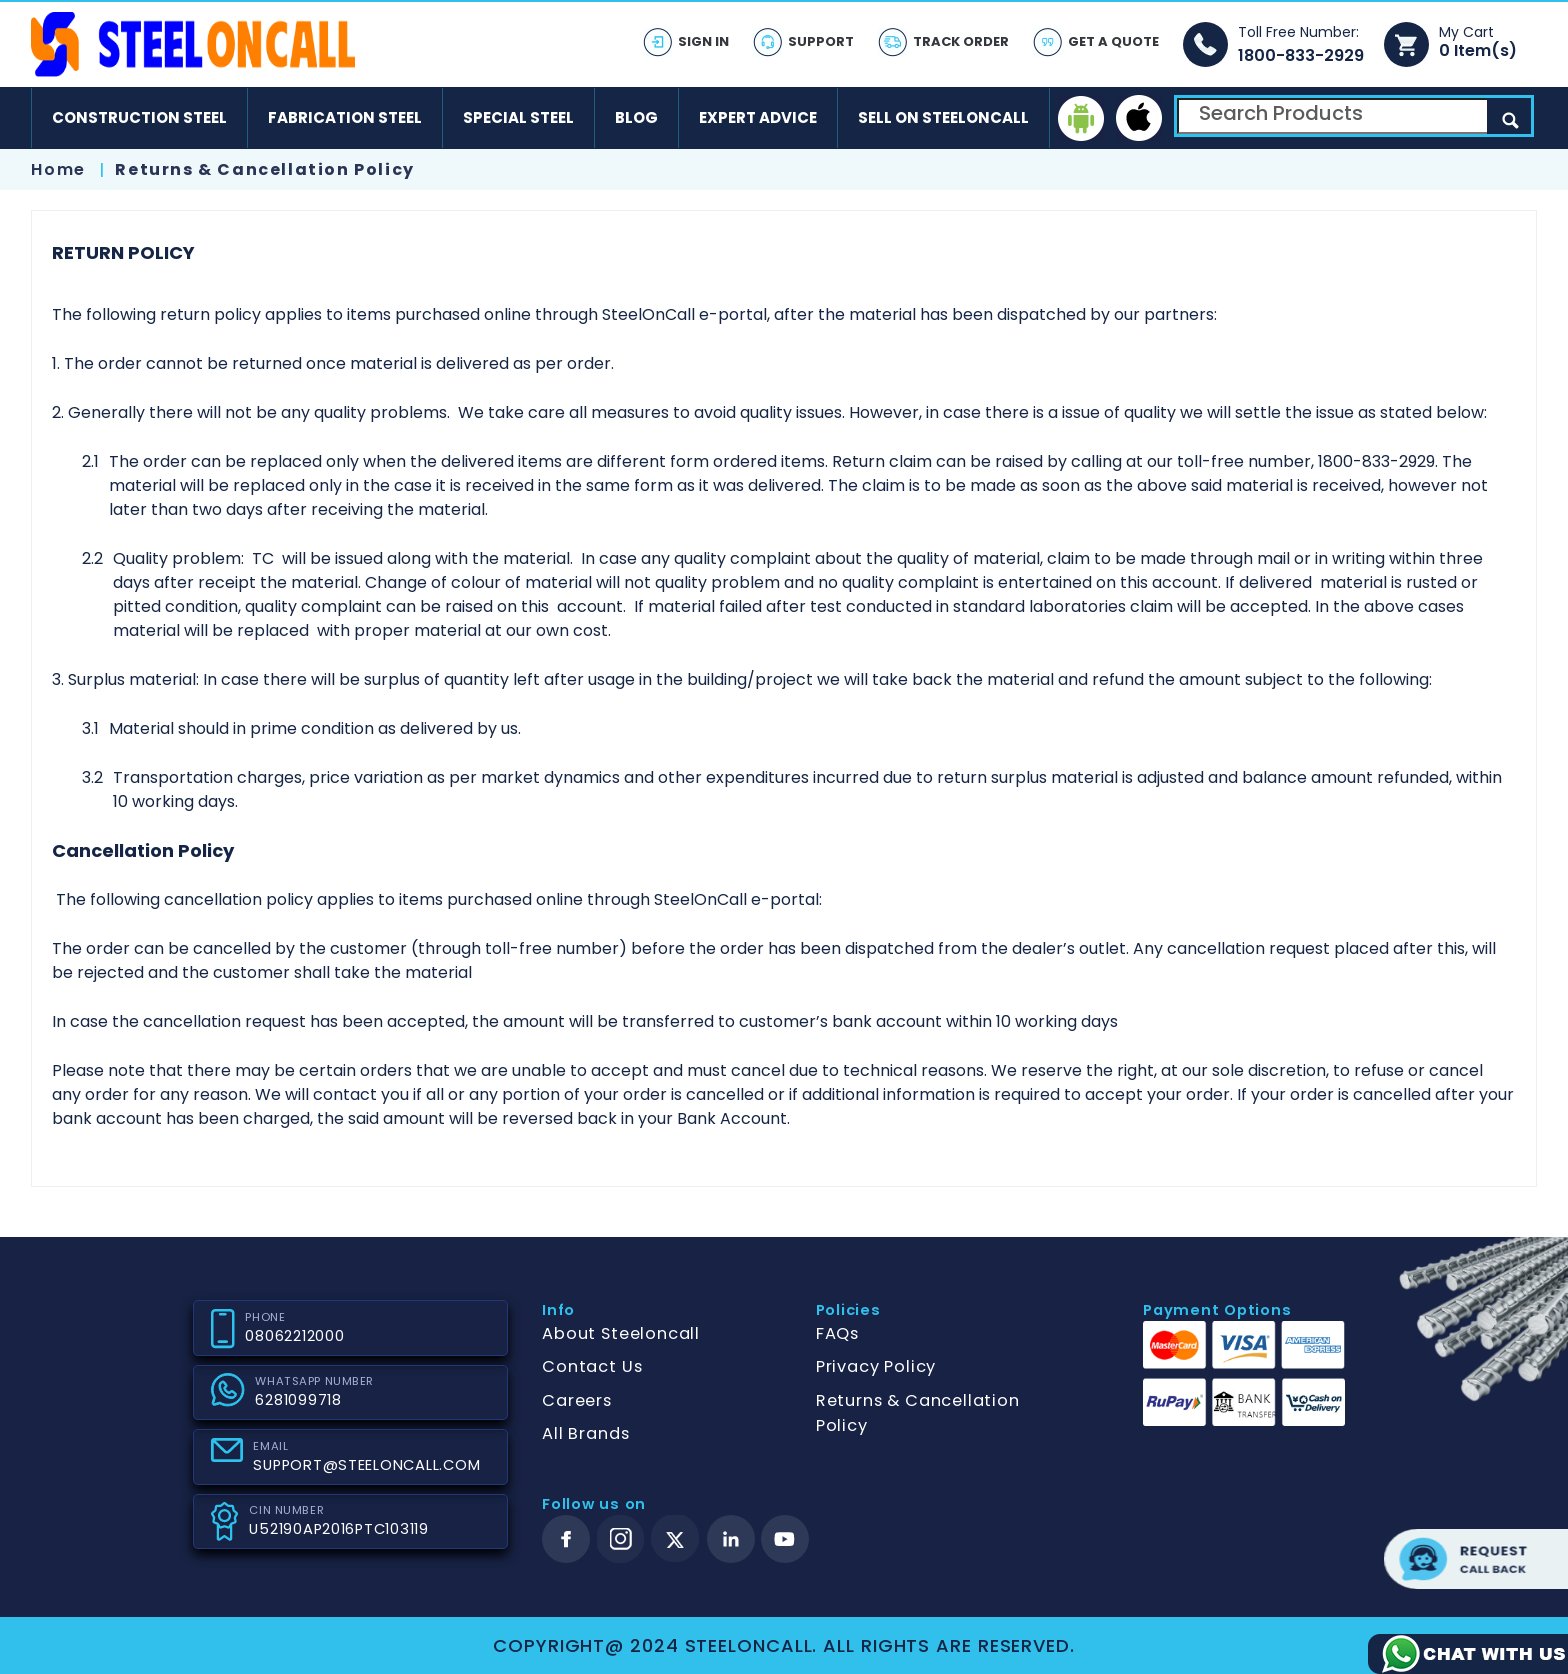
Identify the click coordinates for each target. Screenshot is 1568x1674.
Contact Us (592, 1366)
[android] (1081, 118)
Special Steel (518, 117)
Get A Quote (1113, 41)
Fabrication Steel (345, 117)
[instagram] (621, 1539)
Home (58, 169)
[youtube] (785, 1539)
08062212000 (294, 1336)
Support (821, 41)
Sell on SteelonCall (943, 117)
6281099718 (298, 1400)
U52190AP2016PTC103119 (338, 1529)
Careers (577, 1400)
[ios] (1139, 118)
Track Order (961, 41)
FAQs (837, 1333)
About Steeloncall (621, 1333)
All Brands (585, 1433)
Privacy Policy (876, 1366)
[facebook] (566, 1539)
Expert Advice (758, 117)
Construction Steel (139, 117)
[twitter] (675, 1539)
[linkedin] (731, 1539)
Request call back (1476, 1559)
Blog (636, 117)
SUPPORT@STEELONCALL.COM (366, 1465)
